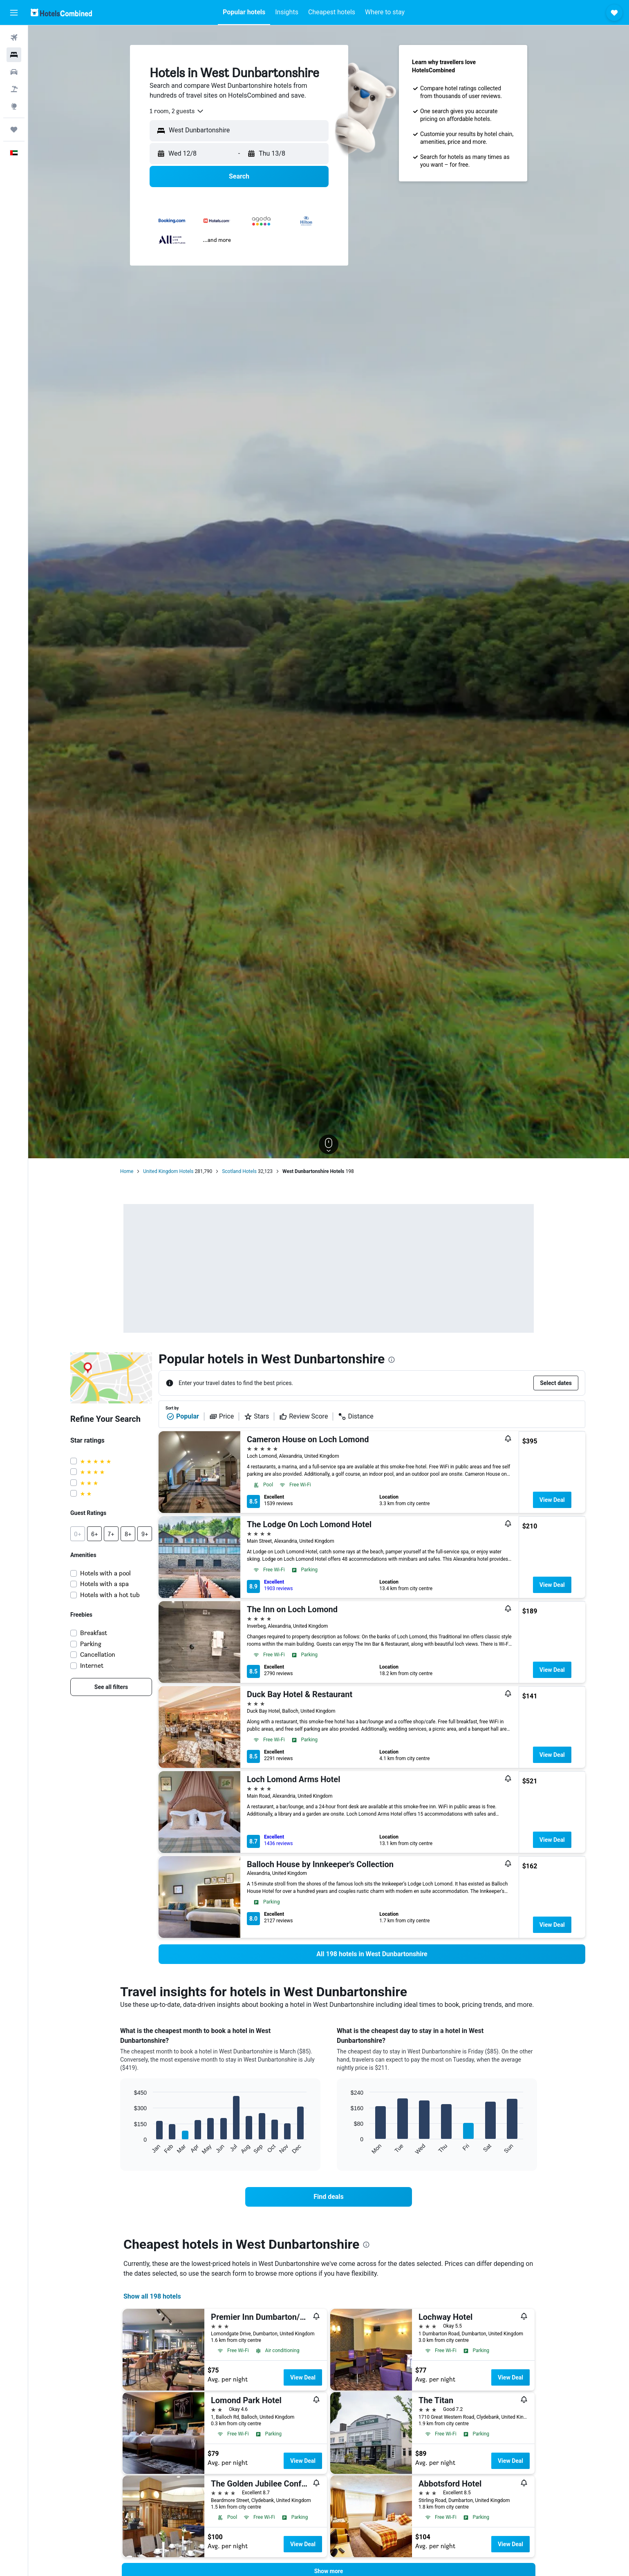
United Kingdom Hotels (168, 1171)
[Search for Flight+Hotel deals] (14, 89)
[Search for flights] (14, 37)
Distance (355, 1416)
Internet (91, 1665)
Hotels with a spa (104, 1584)
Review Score (303, 1416)
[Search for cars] (14, 72)
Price (221, 1416)
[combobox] (177, 111)
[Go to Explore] (14, 106)
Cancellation (97, 1654)
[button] (14, 13)
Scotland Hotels (239, 1171)
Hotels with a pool (105, 1573)
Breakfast (93, 1633)
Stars (256, 1416)
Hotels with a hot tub (110, 1595)
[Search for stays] (14, 55)
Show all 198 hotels (152, 2296)
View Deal (552, 1500)
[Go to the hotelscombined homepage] (61, 12)
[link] (111, 1687)
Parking (90, 1644)
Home (126, 1171)
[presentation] (391, 1359)
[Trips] (14, 129)
